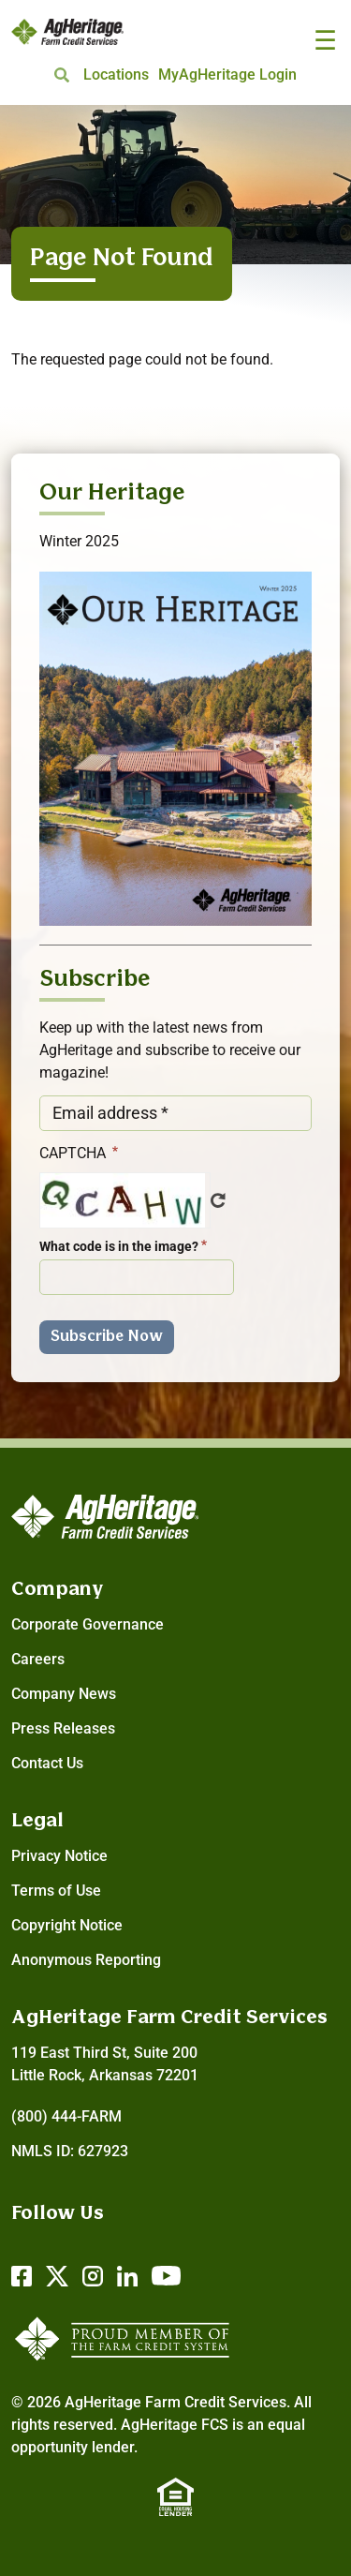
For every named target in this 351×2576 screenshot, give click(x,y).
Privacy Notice (59, 1856)
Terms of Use (56, 1890)
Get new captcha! (218, 1200)
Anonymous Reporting (86, 1960)
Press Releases (63, 1728)
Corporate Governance (87, 1624)
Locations (116, 74)
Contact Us (47, 1763)
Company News (63, 1694)
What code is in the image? (118, 1246)
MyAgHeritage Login (227, 74)
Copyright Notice (67, 1925)
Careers (38, 1659)
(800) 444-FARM (66, 2116)
